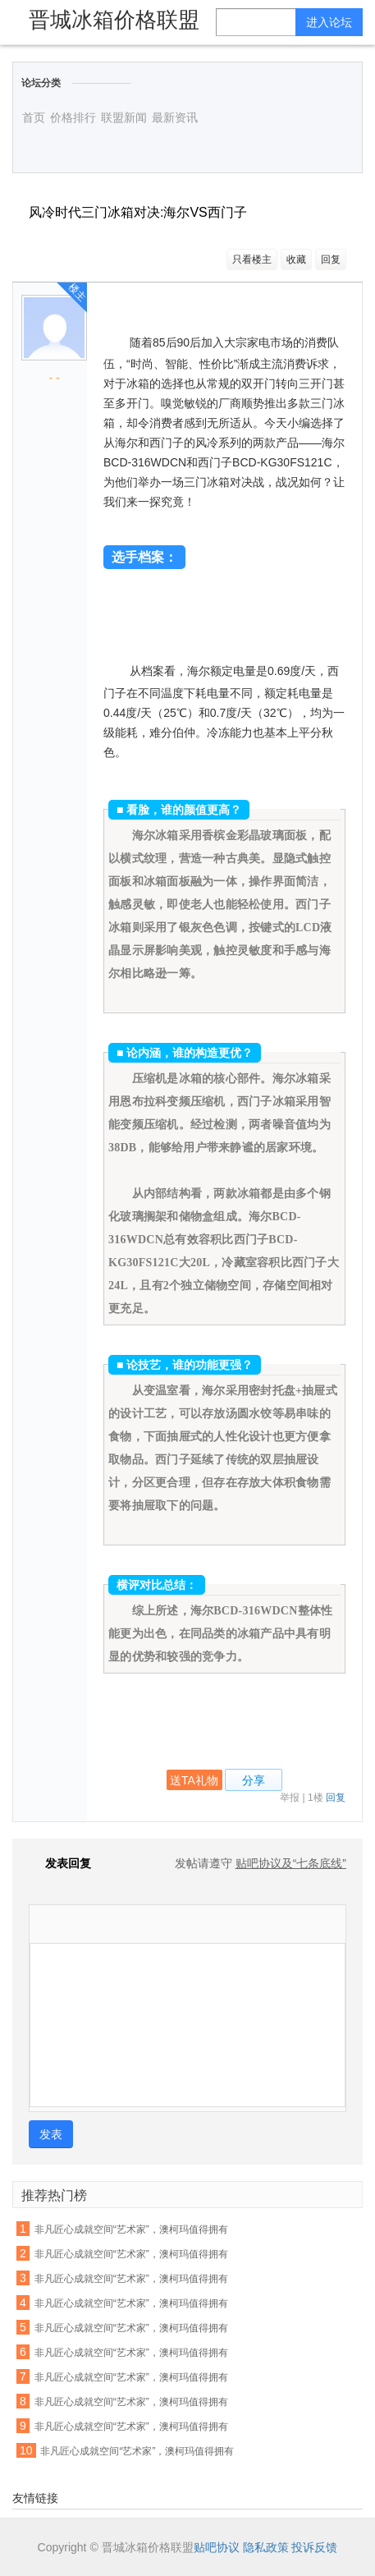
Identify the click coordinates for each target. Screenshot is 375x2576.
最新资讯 (175, 117)
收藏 (296, 259)
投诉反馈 (314, 2547)
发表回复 (60, 1863)
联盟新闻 (124, 117)
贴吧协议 (217, 2547)
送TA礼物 (194, 1780)
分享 (253, 1780)
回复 (331, 259)
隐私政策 (266, 2547)
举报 (290, 1797)
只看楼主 (252, 259)
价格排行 (73, 117)
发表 (50, 2134)
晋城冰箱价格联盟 (114, 19)
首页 (33, 117)
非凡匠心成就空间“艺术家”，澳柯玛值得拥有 (131, 2229)
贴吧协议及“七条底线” (291, 1863)
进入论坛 (329, 22)
